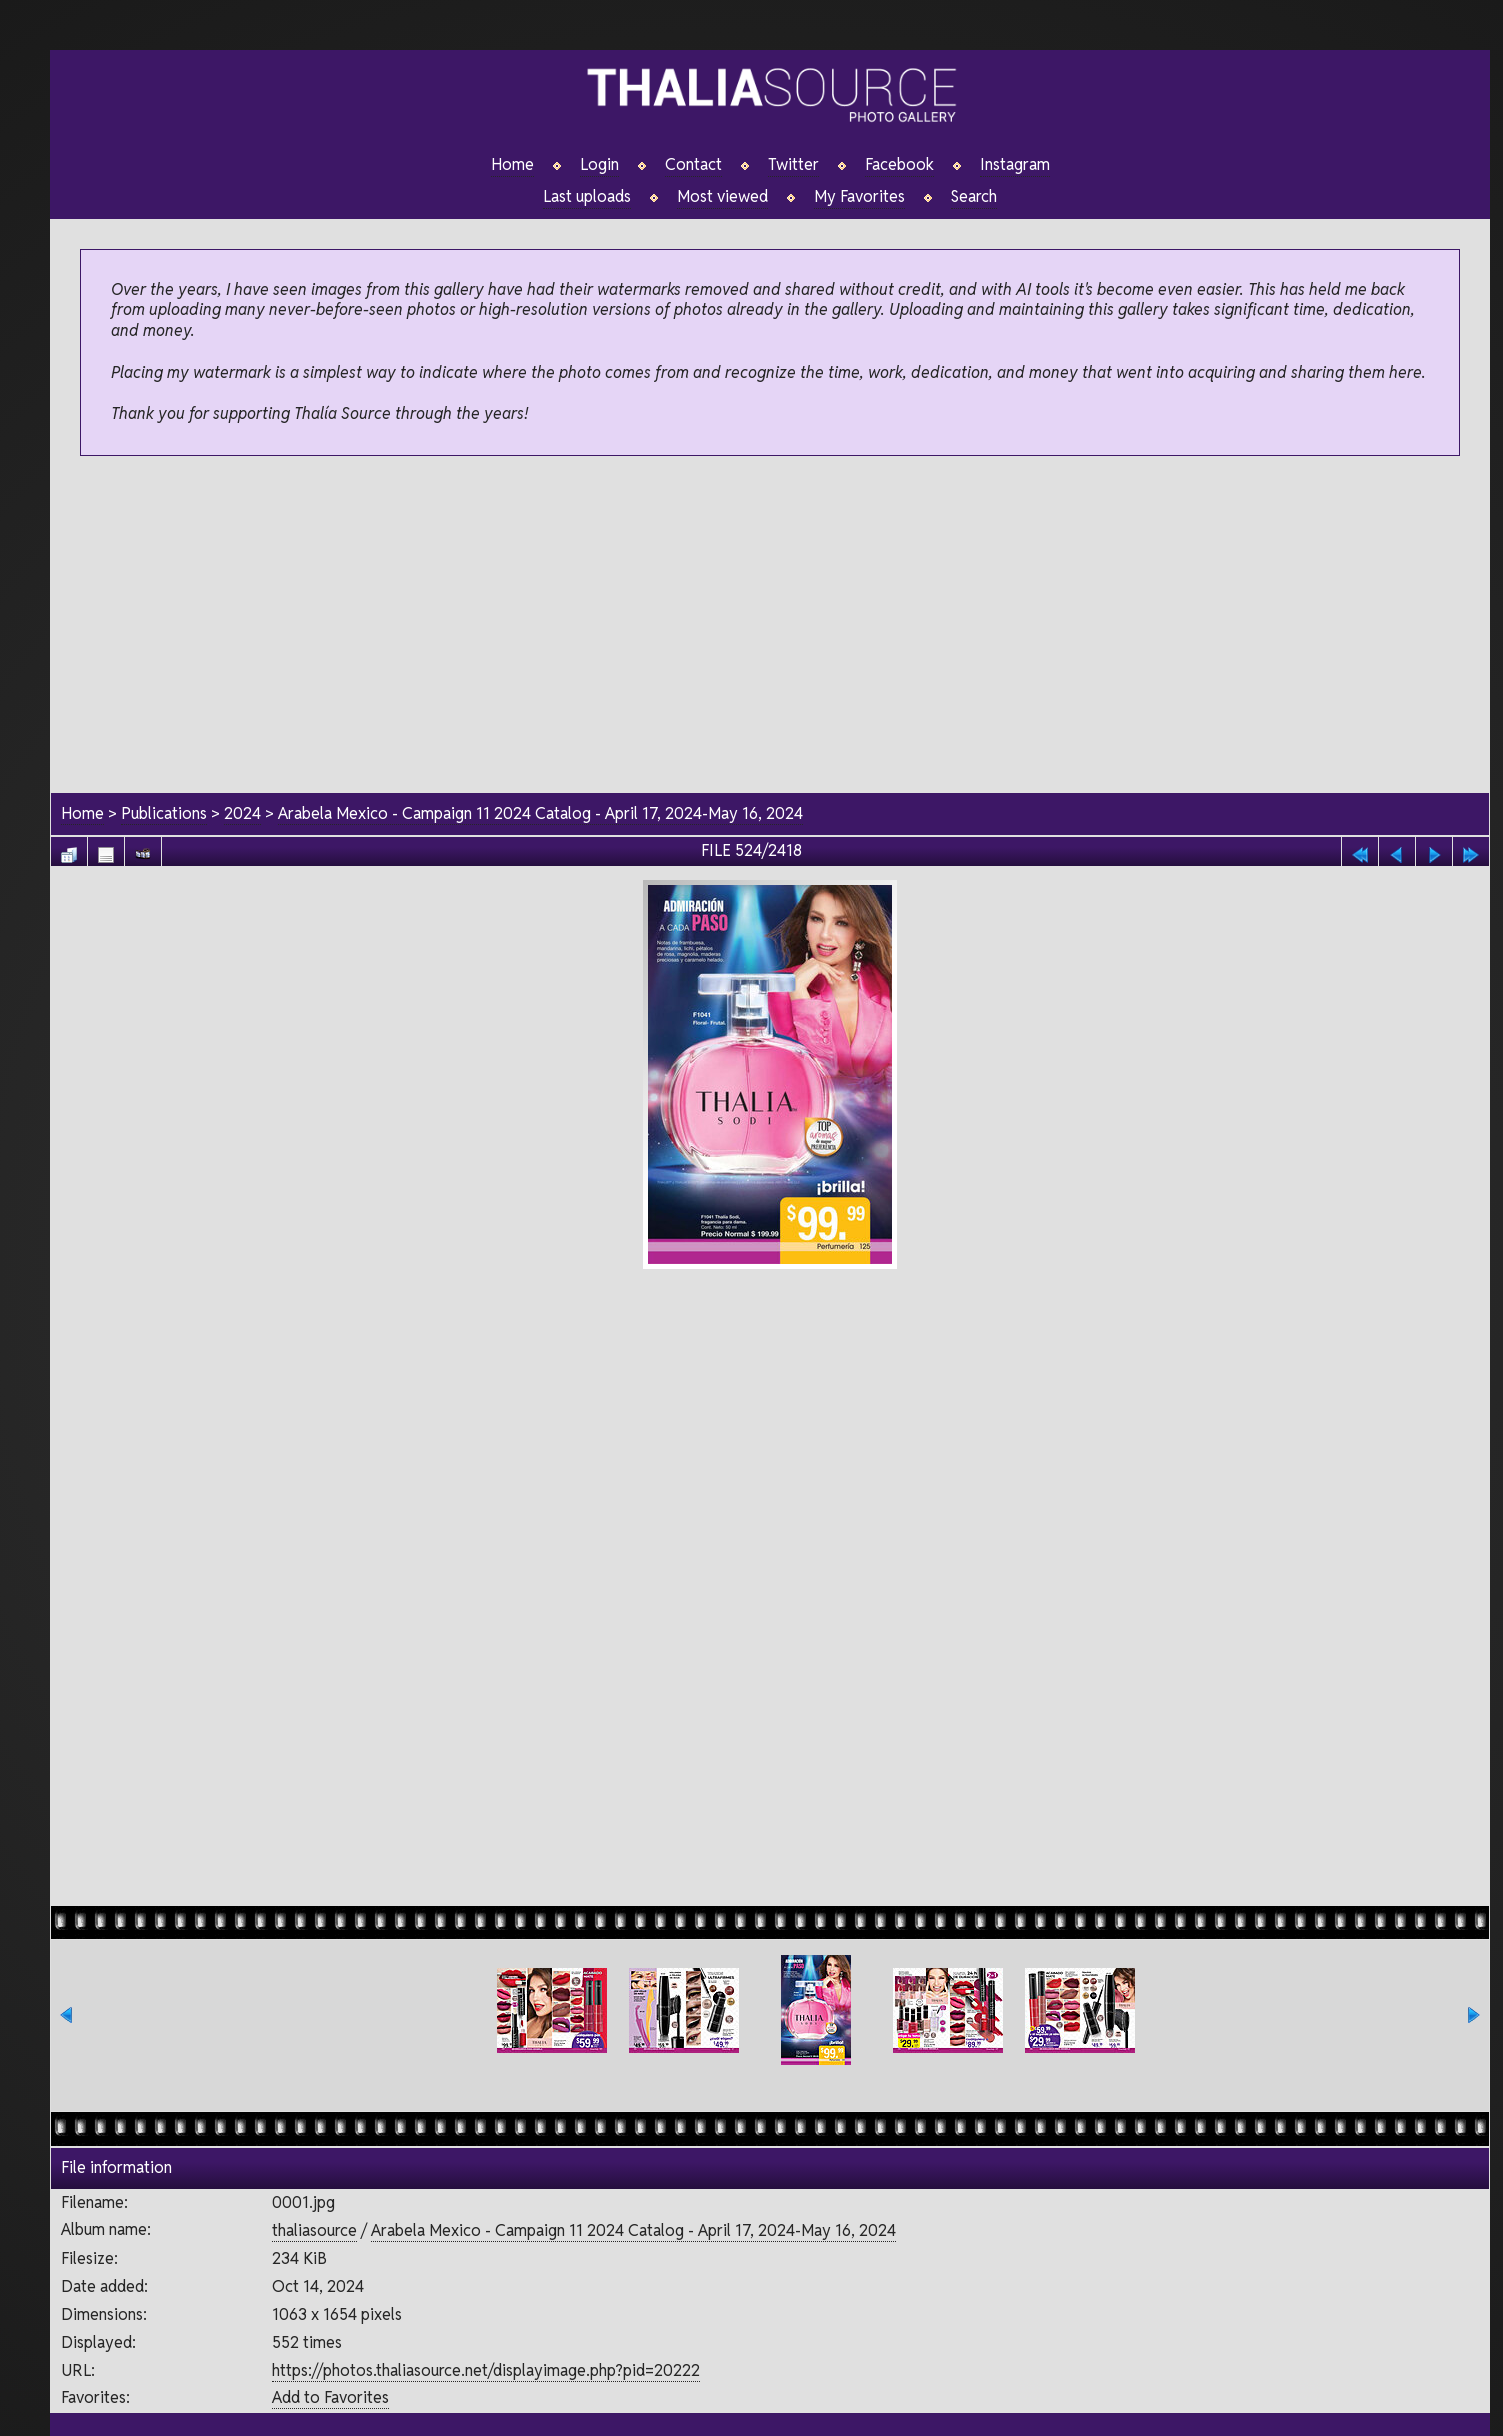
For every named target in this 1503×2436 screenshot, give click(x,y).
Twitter (793, 165)
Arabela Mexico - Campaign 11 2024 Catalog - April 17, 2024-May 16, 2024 (540, 813)
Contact (693, 165)
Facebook (899, 165)
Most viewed (722, 197)
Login (599, 165)
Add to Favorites (330, 2397)
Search (974, 197)
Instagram (1015, 165)
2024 (242, 813)
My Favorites (859, 197)
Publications (164, 813)
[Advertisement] (770, 626)
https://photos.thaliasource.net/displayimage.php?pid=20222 (486, 2370)
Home (512, 165)
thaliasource (314, 2230)
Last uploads (587, 197)
